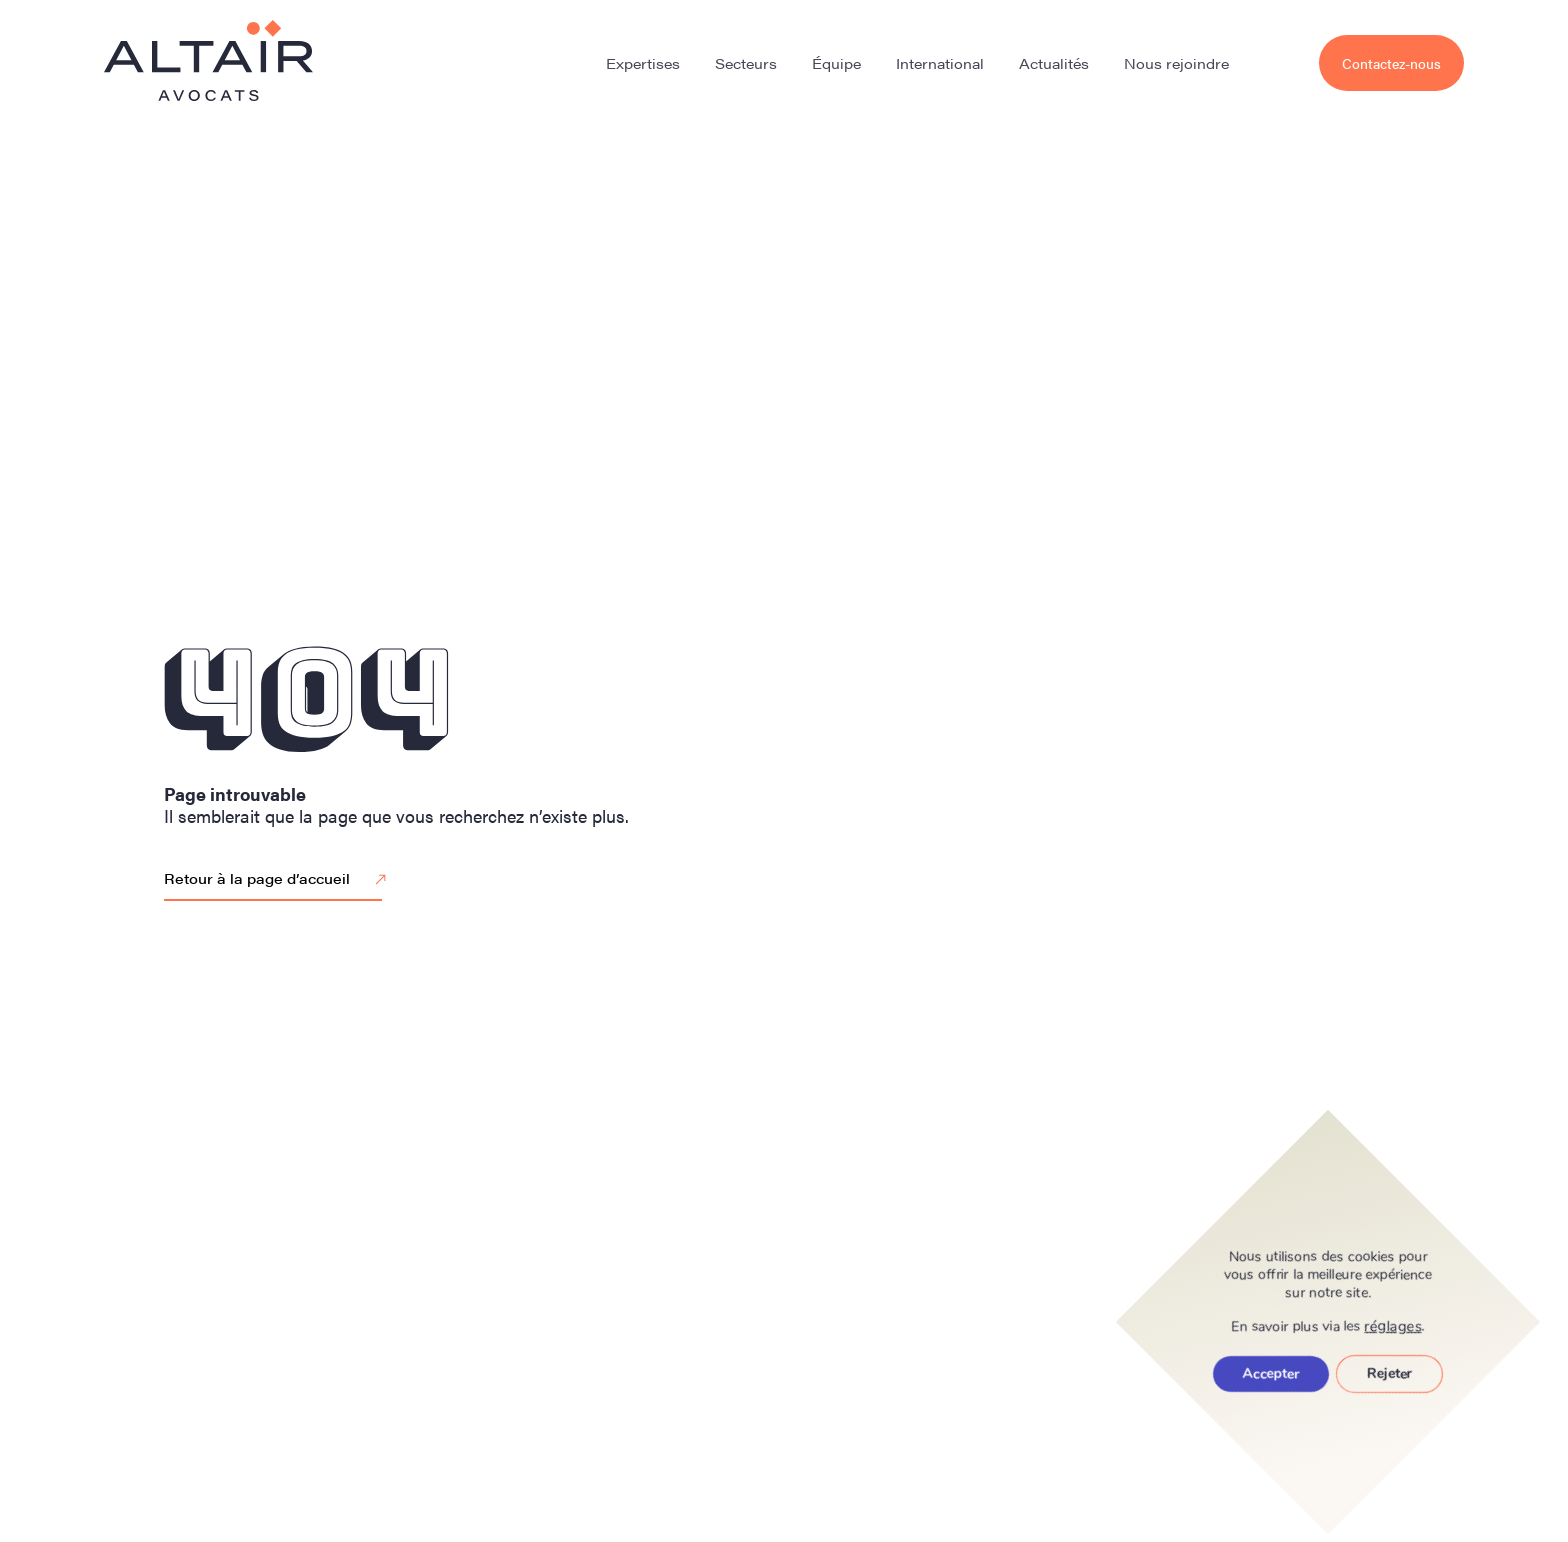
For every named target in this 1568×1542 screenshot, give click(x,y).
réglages (1393, 1326)
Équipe (836, 63)
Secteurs (746, 63)
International (940, 63)
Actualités (1054, 63)
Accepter (1271, 1373)
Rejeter (1389, 1373)
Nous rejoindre (1176, 63)
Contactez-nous (1391, 63)
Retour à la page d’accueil (278, 880)
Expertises (643, 63)
